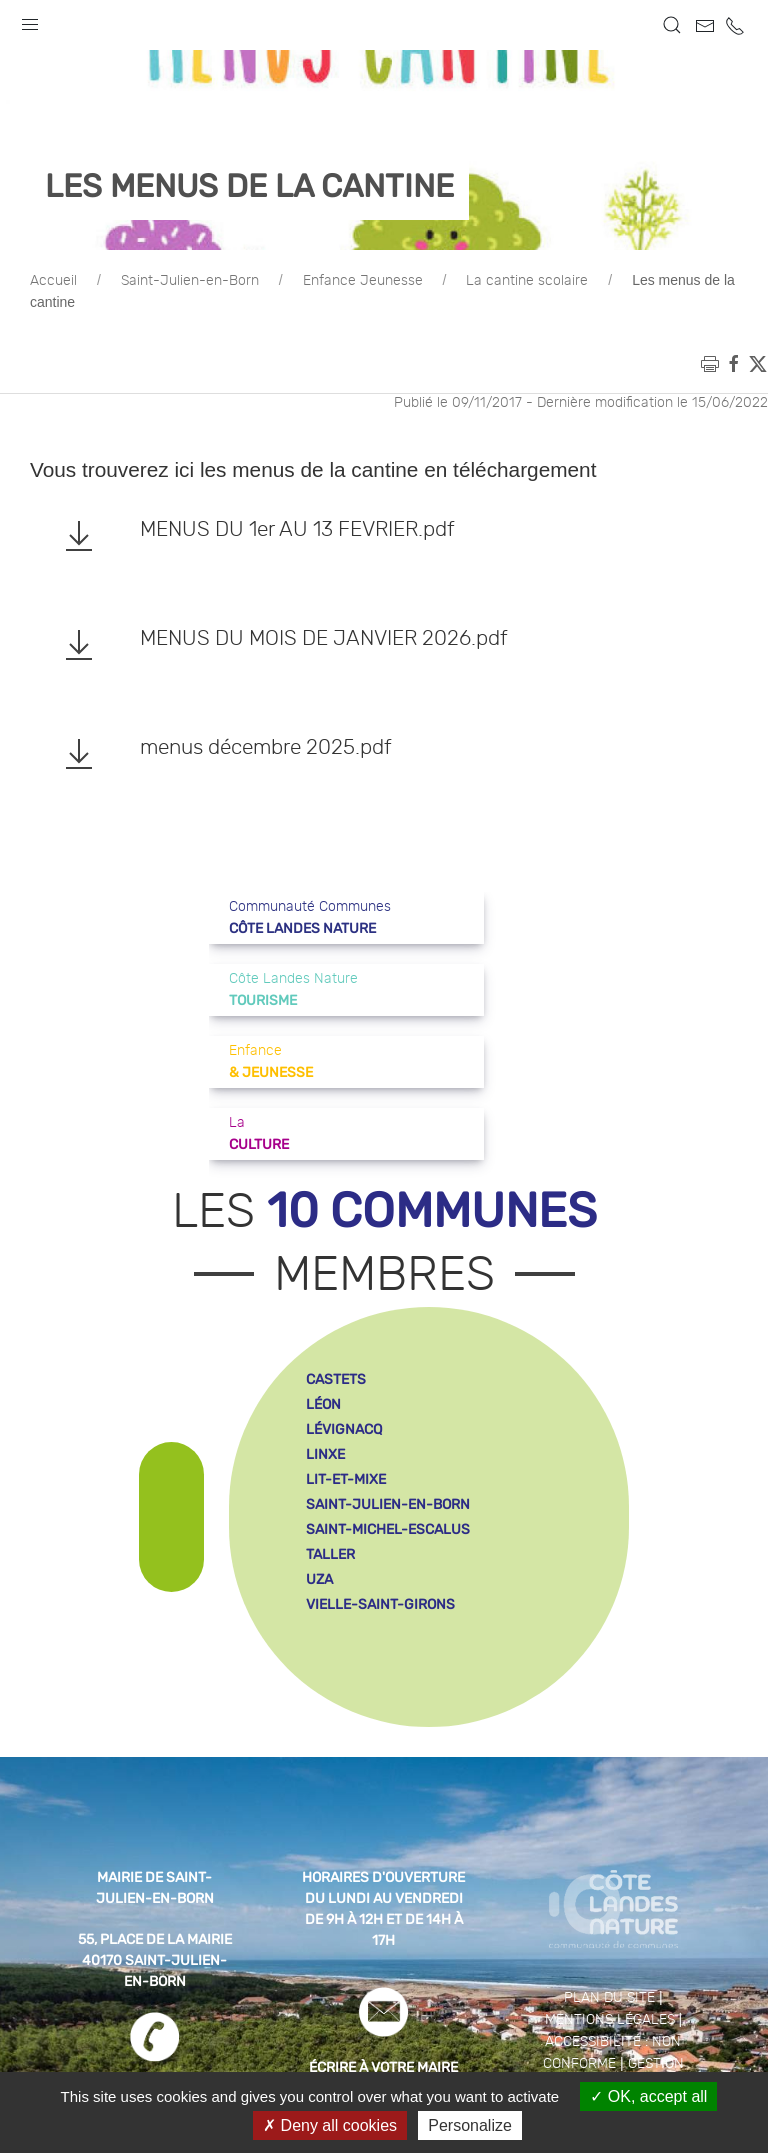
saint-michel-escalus (388, 1529)
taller (330, 1554)
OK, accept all (648, 2096)
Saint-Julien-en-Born (190, 281)
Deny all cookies (330, 2125)
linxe (325, 1454)
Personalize (470, 2125)
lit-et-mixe (346, 1479)
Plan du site (609, 1998)
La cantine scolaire (527, 281)
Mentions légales (610, 2020)
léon (323, 1404)
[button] (30, 20)
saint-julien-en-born (388, 1504)
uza (319, 1579)
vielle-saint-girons (380, 1604)
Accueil (53, 281)
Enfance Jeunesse (363, 281)
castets (336, 1379)
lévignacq (344, 1429)
